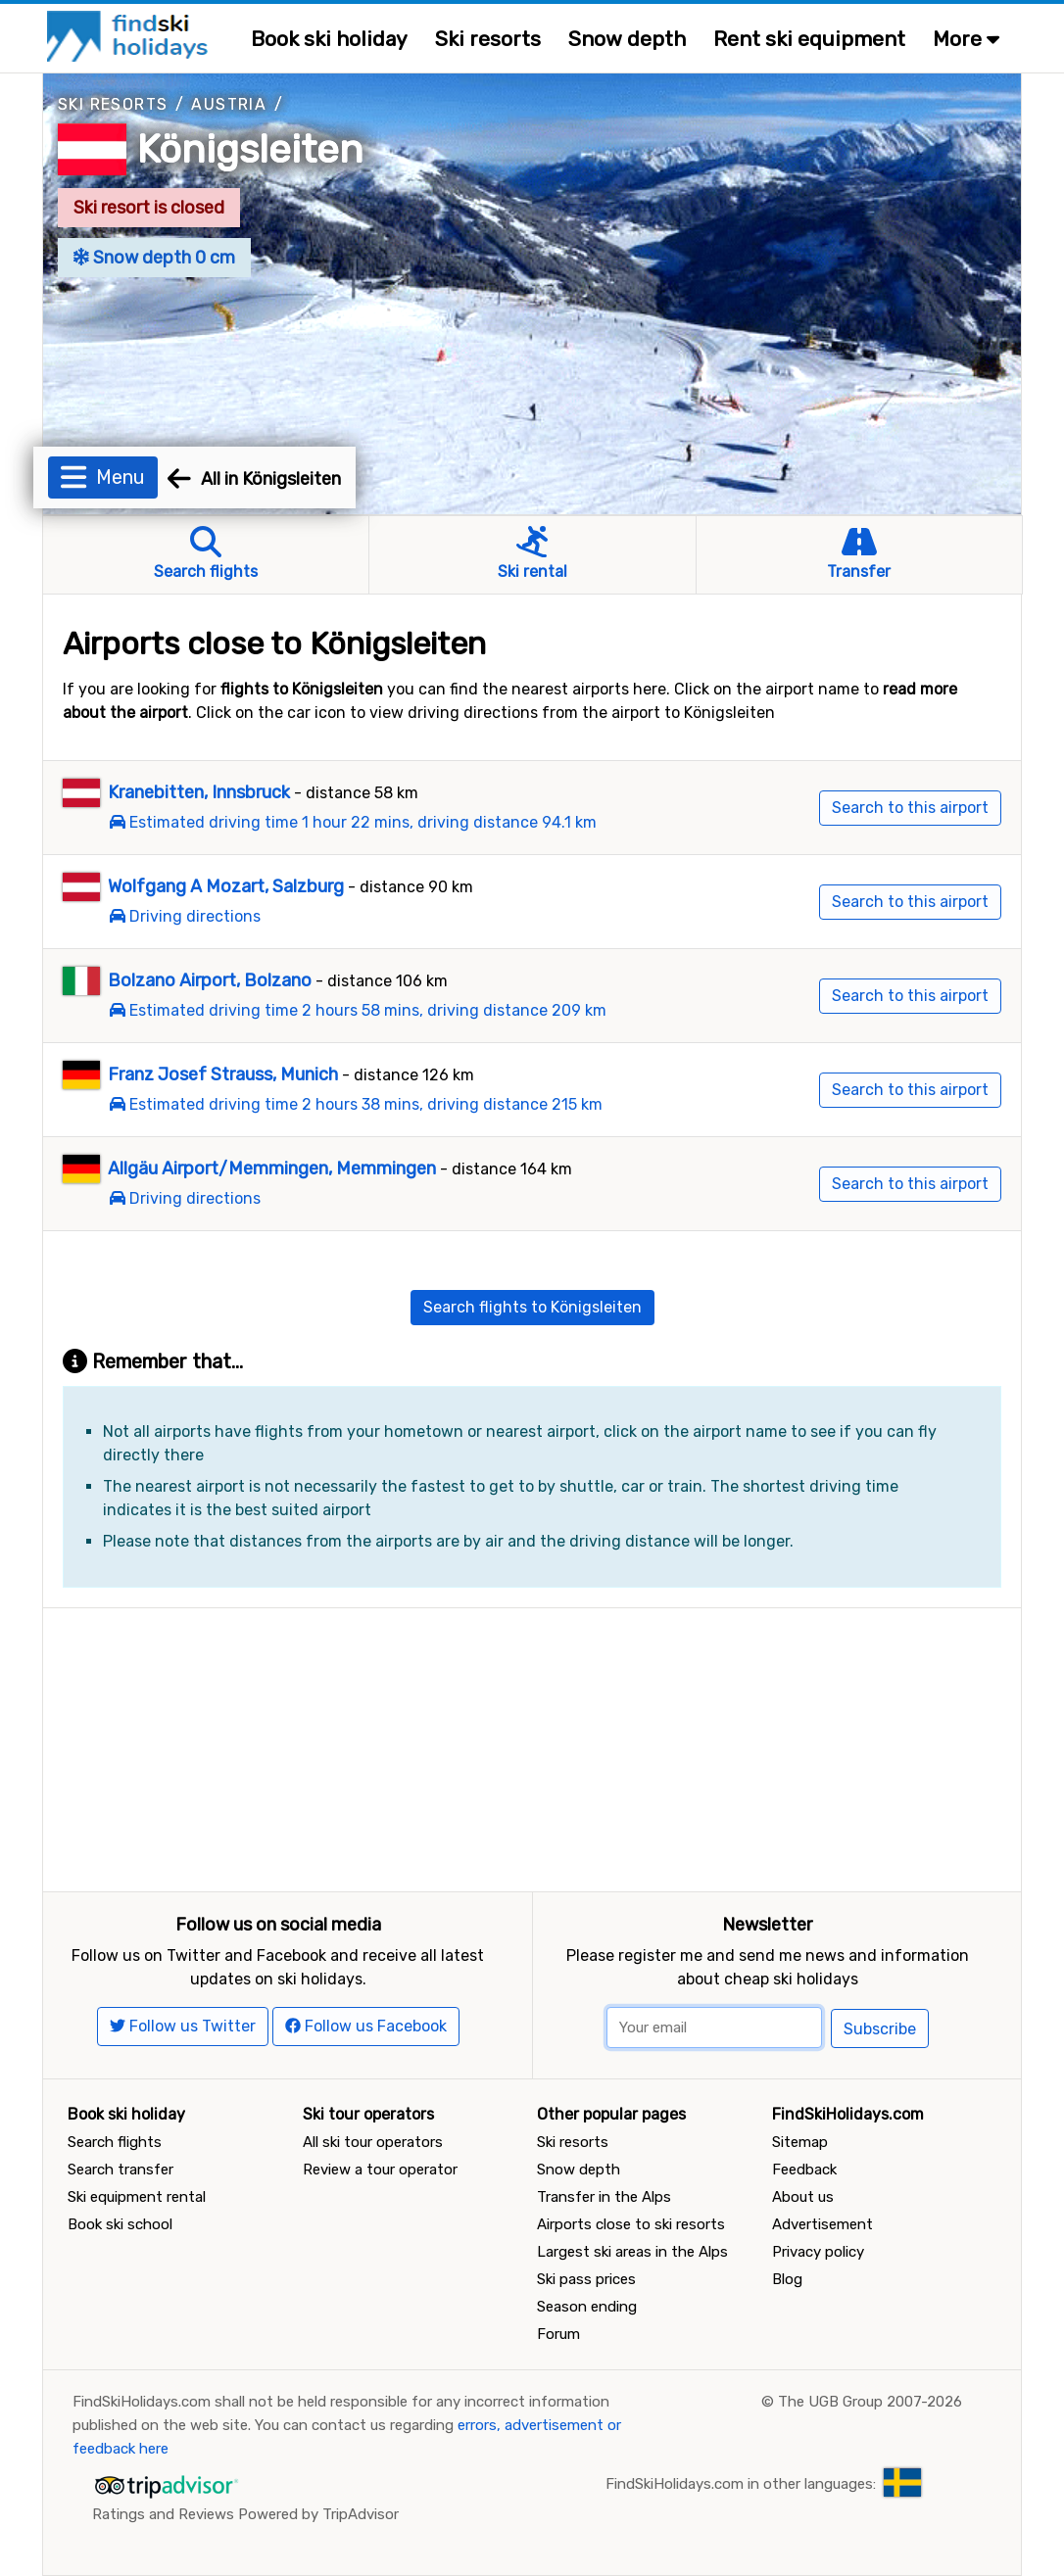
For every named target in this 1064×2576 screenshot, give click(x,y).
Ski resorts (488, 38)
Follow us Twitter (183, 2026)
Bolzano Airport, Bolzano (210, 980)
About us (803, 2197)
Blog (787, 2279)
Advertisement (822, 2224)
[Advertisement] (532, 1745)
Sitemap (800, 2142)
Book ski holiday (329, 38)
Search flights (115, 2142)
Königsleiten (250, 149)
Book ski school (120, 2224)
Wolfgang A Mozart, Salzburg (226, 886)
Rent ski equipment (809, 38)
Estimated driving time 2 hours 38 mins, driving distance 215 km (366, 1104)
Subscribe (880, 2029)
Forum (558, 2334)
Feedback (804, 2169)
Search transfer (120, 2169)
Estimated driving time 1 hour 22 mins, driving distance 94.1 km (363, 822)
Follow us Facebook (366, 2026)
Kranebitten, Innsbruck (199, 792)
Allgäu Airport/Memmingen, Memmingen (272, 1168)
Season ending (587, 2306)
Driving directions (195, 916)
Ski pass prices (586, 2279)
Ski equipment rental (137, 2197)
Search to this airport (910, 807)
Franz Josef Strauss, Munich (223, 1074)
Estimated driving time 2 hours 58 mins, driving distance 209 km (367, 1010)
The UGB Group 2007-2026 (870, 2401)
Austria (228, 104)
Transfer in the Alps (604, 2197)
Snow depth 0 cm (154, 257)
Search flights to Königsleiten (532, 1307)
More (966, 38)
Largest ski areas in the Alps (632, 2252)
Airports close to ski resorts (631, 2224)
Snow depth (627, 38)
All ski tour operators (373, 2142)
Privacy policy (818, 2252)
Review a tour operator (380, 2169)
